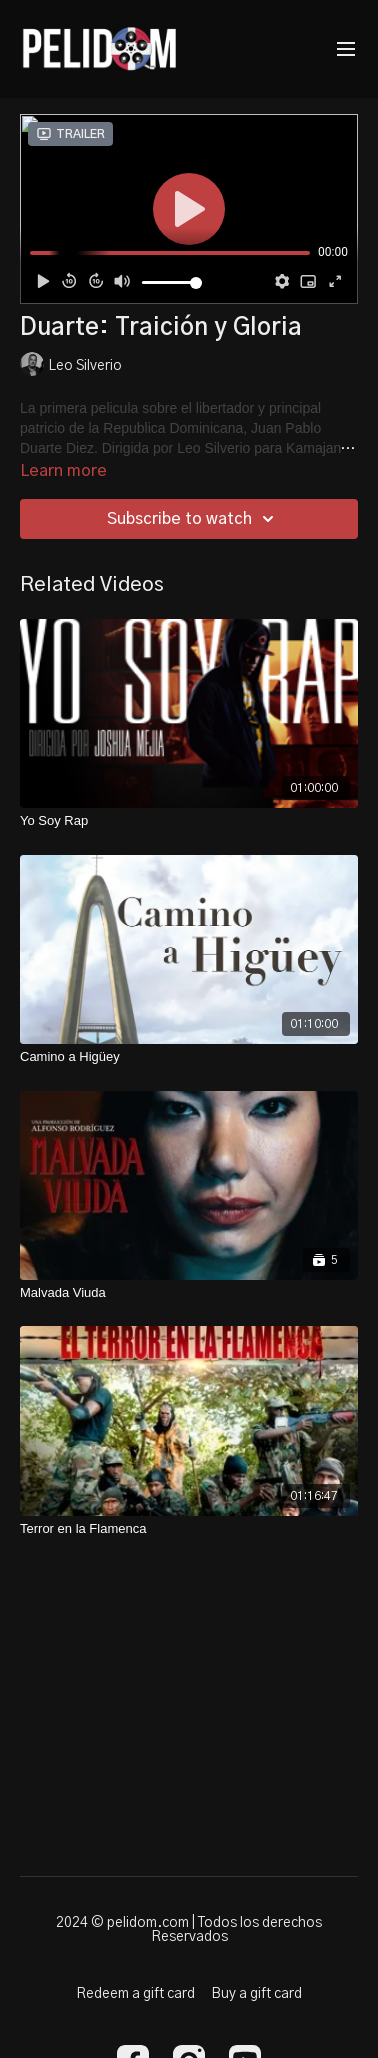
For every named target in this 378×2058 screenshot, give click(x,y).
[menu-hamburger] (346, 49)
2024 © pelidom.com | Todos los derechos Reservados (189, 1930)
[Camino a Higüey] (189, 1057)
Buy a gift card (256, 1994)
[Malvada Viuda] (189, 1293)
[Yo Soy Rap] (189, 821)
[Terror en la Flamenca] (189, 1529)
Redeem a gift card (135, 1994)
